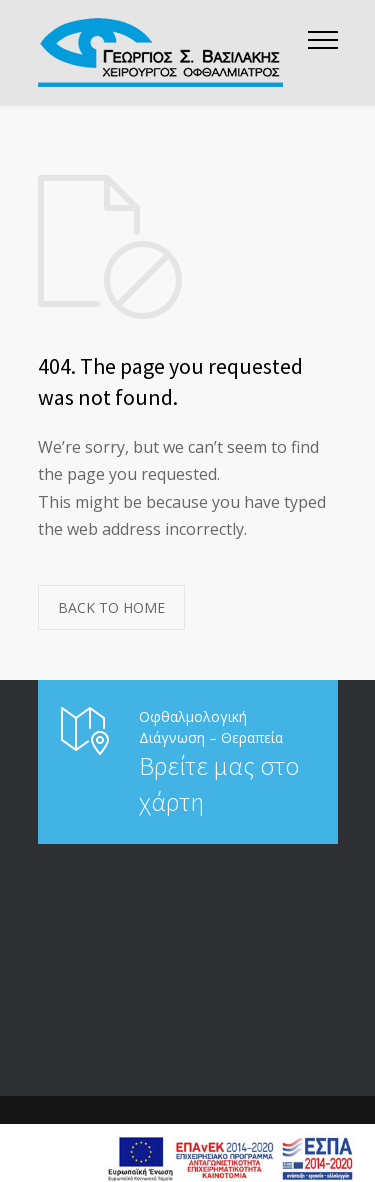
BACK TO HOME (111, 607)
